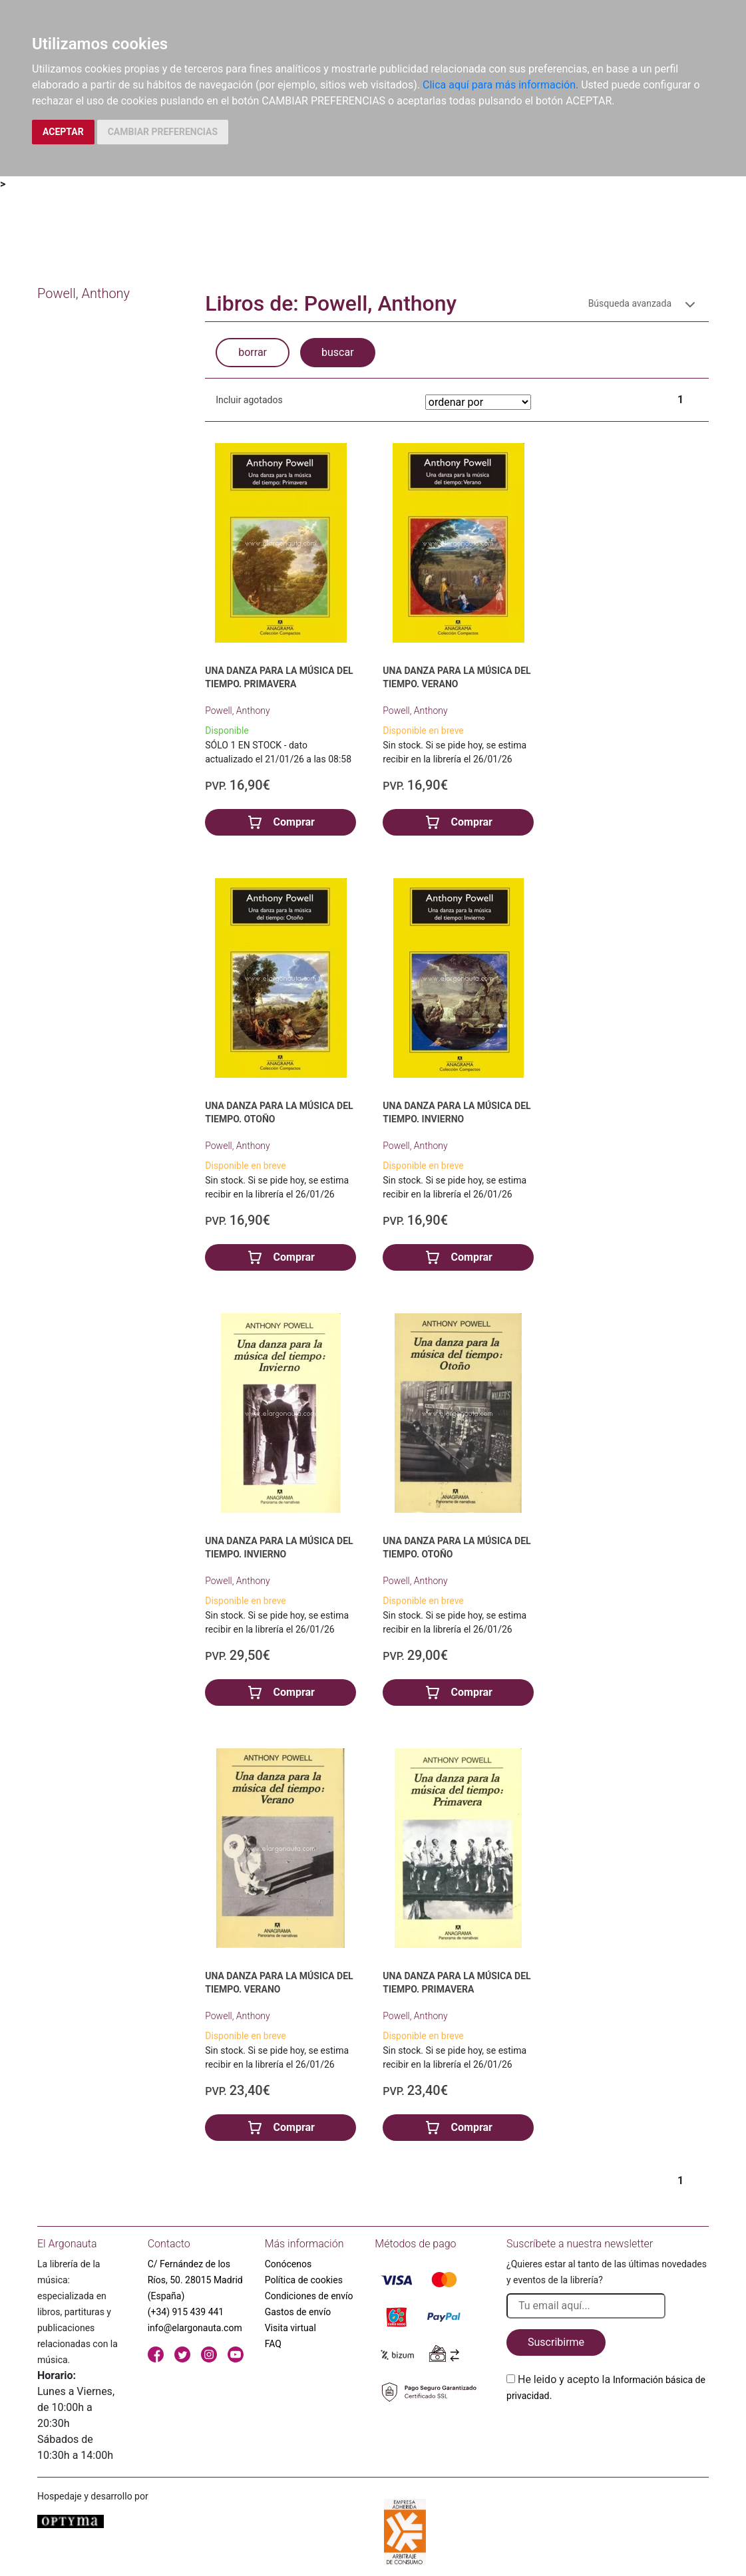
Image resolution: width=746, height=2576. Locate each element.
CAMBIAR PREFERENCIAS (163, 131)
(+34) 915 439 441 (186, 2312)
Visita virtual (290, 2328)
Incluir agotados (249, 400)
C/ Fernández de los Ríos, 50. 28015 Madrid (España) (195, 2280)
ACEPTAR (63, 131)
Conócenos (288, 2264)
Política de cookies (304, 2280)
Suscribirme (556, 2342)
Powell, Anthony (237, 710)
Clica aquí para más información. (500, 85)
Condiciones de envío (309, 2296)
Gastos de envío (298, 2312)
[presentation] (607, 2435)
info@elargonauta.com (195, 2328)
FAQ (273, 2343)
